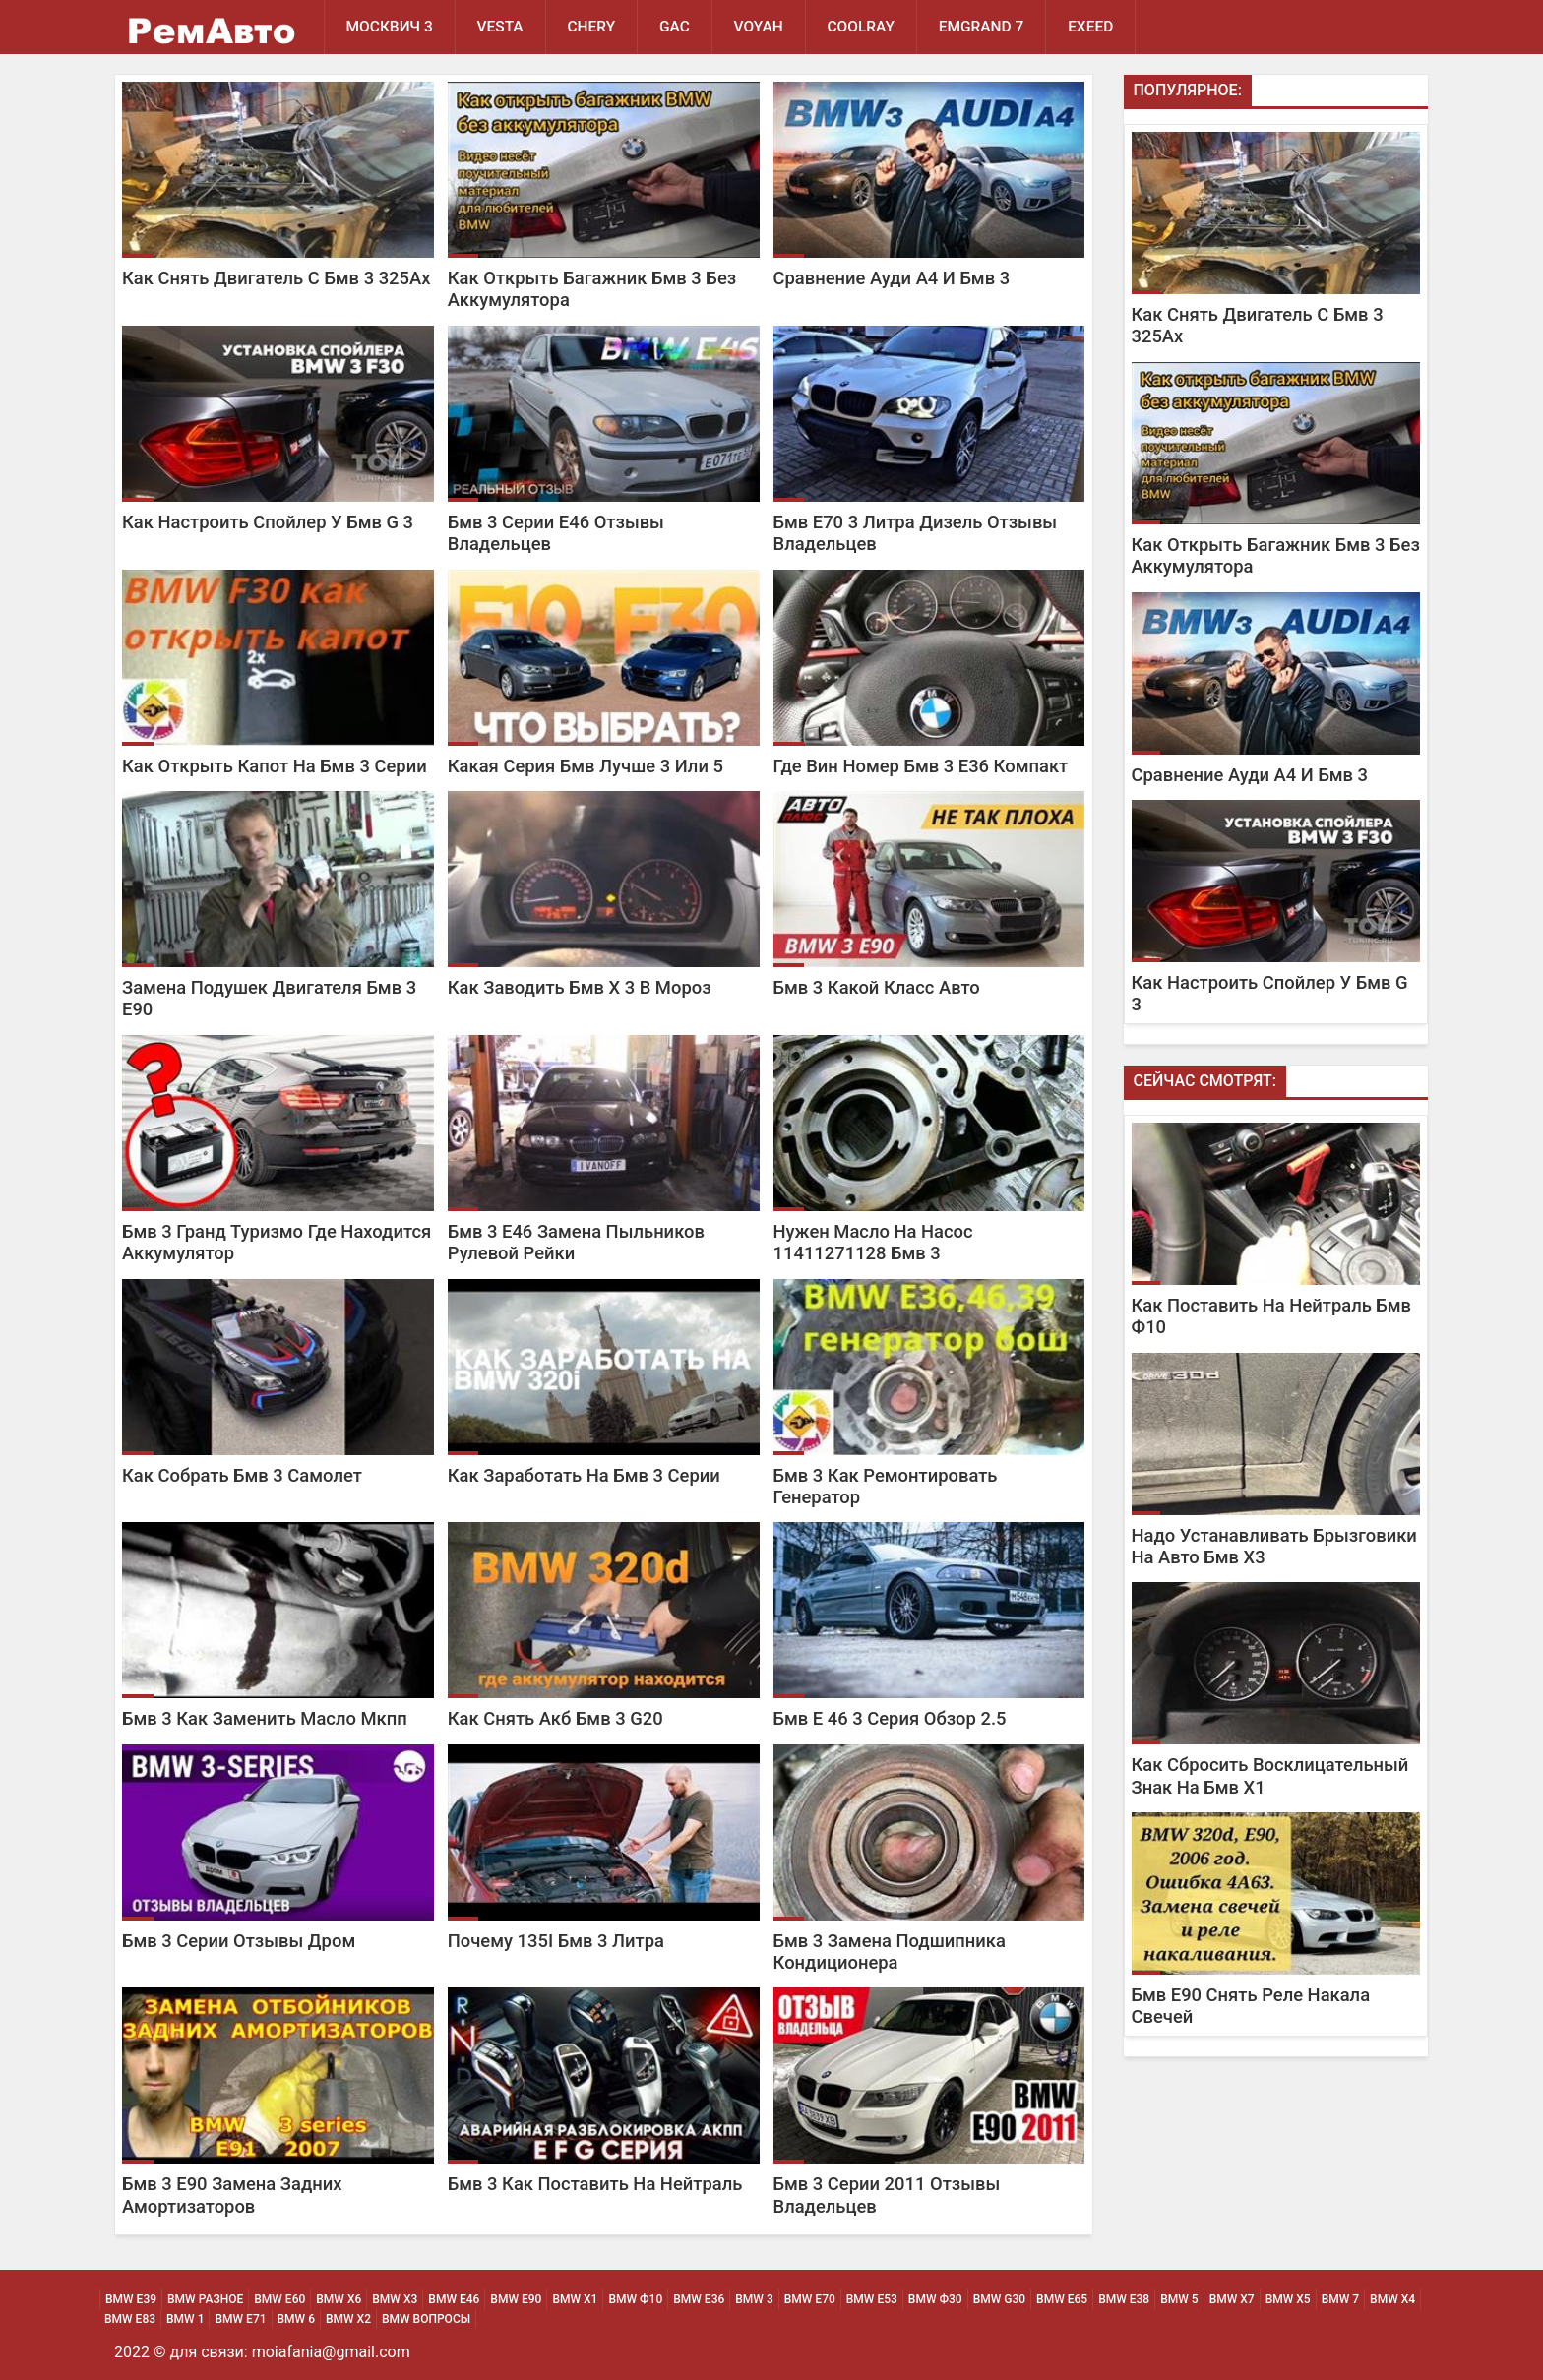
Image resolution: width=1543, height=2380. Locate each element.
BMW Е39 (130, 2299)
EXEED (1092, 26)
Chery (592, 26)
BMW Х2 (348, 2319)
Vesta (500, 26)
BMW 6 (296, 2319)
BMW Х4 (1392, 2299)
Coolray (862, 26)
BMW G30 (999, 2299)
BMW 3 (753, 2299)
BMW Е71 (240, 2319)
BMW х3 (394, 2299)
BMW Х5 (1288, 2299)
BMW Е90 (515, 2299)
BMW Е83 (129, 2319)
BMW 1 (185, 2319)
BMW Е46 (453, 2299)
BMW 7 (1340, 2299)
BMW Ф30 (935, 2299)
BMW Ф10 (635, 2299)
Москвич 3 (389, 26)
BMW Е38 (1123, 2299)
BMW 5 (1179, 2299)
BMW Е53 (871, 2299)
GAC (675, 26)
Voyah (759, 26)
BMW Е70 (809, 2299)
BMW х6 (338, 2299)
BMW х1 (574, 2299)
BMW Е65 (1061, 2299)
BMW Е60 (279, 2299)
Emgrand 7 (983, 26)
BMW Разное (205, 2299)
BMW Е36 (698, 2299)
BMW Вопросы (426, 2319)
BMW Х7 (1232, 2299)
